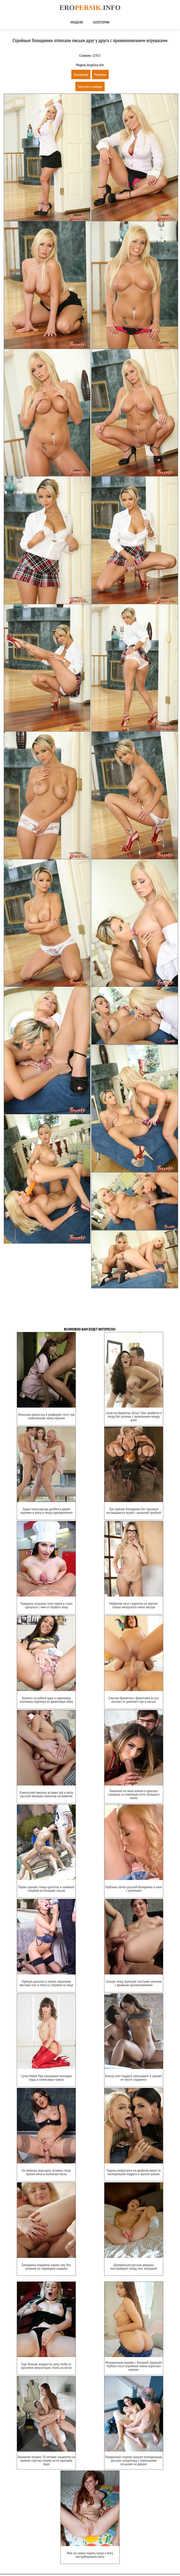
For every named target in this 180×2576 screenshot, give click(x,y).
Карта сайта (85, 2557)
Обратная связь (108, 2557)
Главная (66, 2557)
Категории (101, 22)
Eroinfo (89, 7)
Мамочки (100, 74)
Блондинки (81, 74)
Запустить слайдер (90, 86)
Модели (76, 22)
